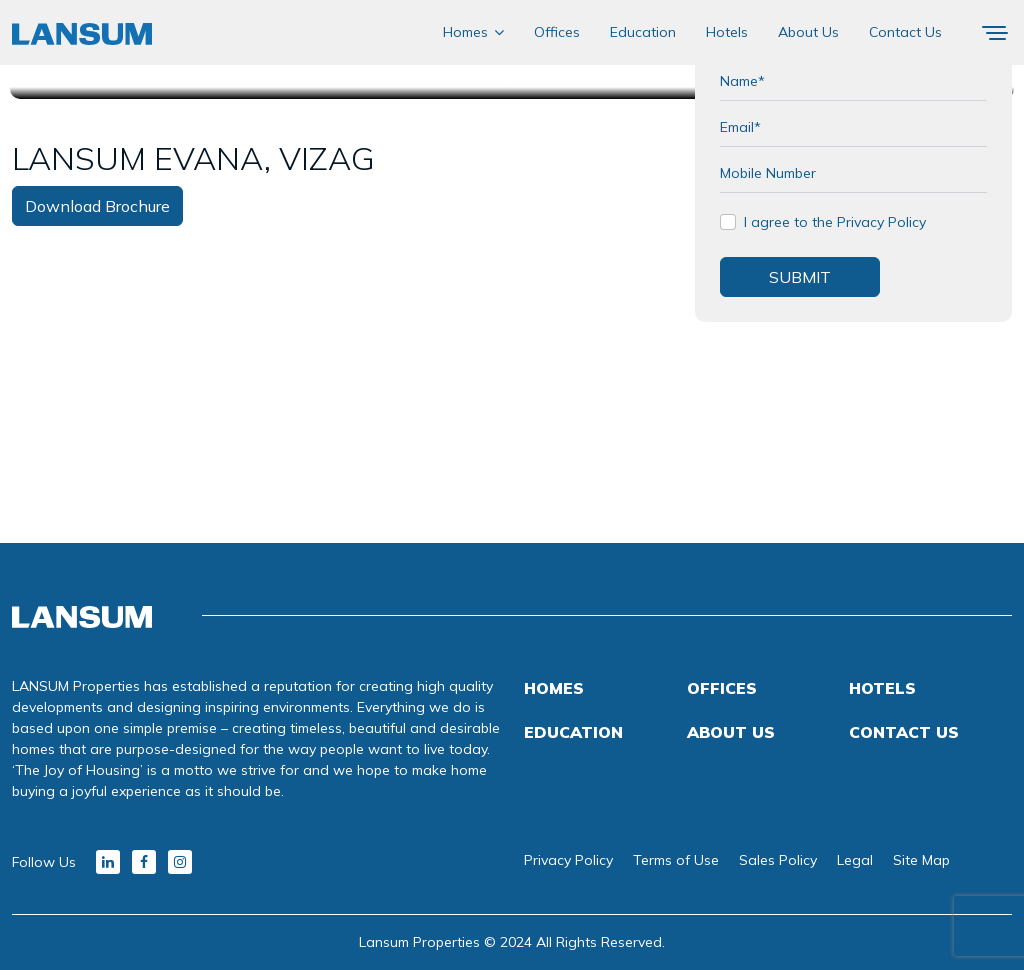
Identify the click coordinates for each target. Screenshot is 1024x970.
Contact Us (905, 32)
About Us (808, 32)
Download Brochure (97, 206)
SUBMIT (800, 277)
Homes (465, 32)
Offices (557, 32)
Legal (855, 860)
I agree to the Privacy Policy (835, 222)
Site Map (921, 860)
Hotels (727, 32)
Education (643, 32)
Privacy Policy (568, 860)
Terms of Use (676, 860)
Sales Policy (778, 860)
